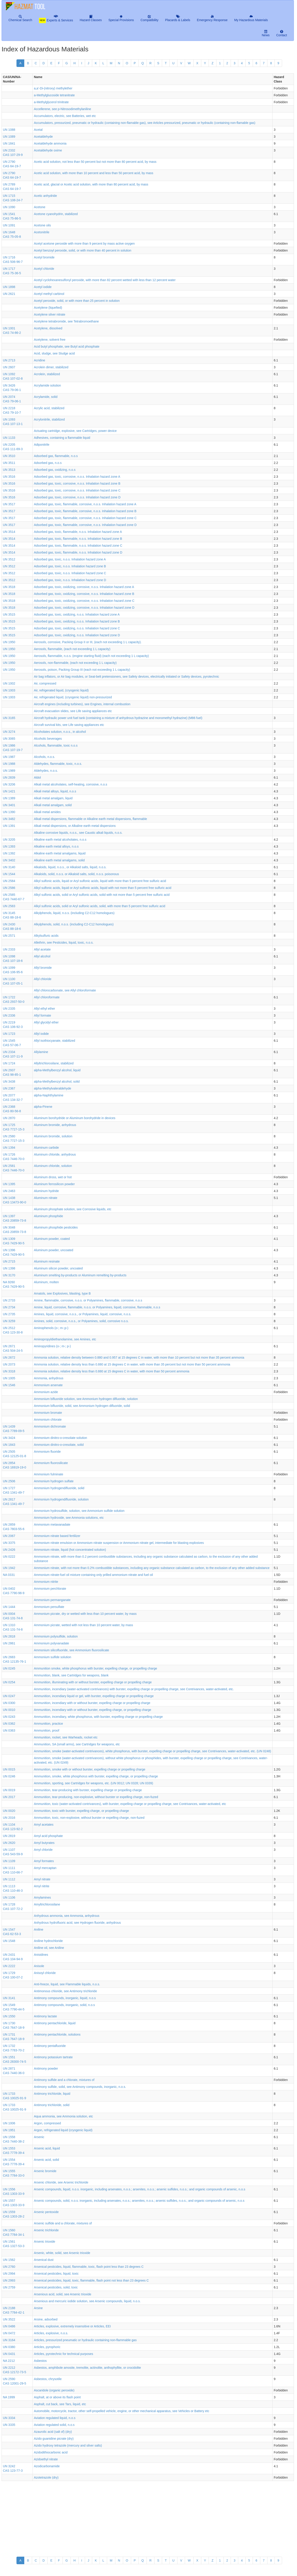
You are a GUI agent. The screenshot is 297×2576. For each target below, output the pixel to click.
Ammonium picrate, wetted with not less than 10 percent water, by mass (83, 1625)
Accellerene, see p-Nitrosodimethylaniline (62, 109)
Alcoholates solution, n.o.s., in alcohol (60, 731)
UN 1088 (9, 129)
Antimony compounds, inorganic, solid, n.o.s (64, 2005)
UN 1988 (9, 763)
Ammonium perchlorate (50, 1588)
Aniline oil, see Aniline (49, 1948)
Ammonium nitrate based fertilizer (57, 1536)
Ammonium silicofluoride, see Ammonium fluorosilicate (71, 1650)
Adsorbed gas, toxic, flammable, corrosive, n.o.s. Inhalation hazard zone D (85, 525)
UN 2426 (9, 1549)
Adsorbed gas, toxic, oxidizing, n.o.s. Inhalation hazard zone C (77, 628)
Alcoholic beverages (48, 738)
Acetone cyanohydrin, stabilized (56, 214)
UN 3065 (9, 738)
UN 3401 (9, 805)
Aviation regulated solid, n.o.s (54, 2425)
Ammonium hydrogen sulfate (53, 1481)
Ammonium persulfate (49, 1607)
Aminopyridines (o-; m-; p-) (52, 1346)
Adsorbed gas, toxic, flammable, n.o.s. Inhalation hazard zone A (78, 532)
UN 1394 (9, 1147)
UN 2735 (9, 1314)
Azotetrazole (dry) (46, 2477)
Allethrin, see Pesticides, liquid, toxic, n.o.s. (64, 942)
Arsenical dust (43, 2260)
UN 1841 (9, 143)
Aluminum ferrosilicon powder (54, 1184)
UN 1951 (9, 2130)
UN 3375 (9, 1543)
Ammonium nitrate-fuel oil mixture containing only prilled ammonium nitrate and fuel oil (93, 1575)
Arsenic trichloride (46, 2230)
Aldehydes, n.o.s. (46, 770)
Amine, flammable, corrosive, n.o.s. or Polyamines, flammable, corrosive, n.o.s (88, 1300)
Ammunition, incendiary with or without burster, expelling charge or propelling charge (92, 1703)
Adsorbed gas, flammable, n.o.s (56, 456)
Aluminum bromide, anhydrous (55, 1125)
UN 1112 (9, 1879)
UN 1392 (9, 853)
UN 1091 (9, 225)
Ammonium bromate (48, 1412)
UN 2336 (9, 1015)
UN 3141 (9, 1998)
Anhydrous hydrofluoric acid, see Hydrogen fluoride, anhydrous (77, 1922)
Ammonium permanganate (52, 1600)
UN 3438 (9, 1081)
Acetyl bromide (44, 257)
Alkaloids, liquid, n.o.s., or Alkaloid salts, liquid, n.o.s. (70, 867)
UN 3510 (9, 456)
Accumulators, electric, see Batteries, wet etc (65, 116)
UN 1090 (9, 207)
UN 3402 (9, 860)
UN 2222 (9, 1966)
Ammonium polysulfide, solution (56, 1636)
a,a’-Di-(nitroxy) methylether (53, 88)
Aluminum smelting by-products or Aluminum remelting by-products (80, 1275)
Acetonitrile (41, 232)
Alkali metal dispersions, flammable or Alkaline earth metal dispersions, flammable (90, 819)
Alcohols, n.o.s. (44, 757)
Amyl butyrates (44, 1843)
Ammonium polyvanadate (51, 1643)
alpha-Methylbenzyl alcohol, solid (56, 1081)
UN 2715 (9, 1261)
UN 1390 (9, 812)
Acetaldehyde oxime (48, 150)
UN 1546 (9, 1385)
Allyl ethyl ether (44, 1008)
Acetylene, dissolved (48, 328)
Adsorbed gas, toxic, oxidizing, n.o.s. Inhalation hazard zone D (77, 635)
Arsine (38, 2308)
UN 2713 (9, 360)
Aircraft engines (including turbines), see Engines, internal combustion (82, 704)
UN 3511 (9, 463)
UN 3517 (9, 504)
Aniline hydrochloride (48, 1941)
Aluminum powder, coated (52, 1239)
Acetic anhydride (45, 195)
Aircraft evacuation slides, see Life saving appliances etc (73, 711)
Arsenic (39, 2137)
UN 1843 (9, 1444)
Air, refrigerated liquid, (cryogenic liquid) (61, 690)
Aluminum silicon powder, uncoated (58, 1268)
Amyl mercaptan (45, 1868)
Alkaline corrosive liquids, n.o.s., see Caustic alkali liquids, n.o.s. (78, 832)
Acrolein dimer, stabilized (51, 367)
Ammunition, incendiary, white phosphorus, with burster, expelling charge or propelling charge (98, 1716)
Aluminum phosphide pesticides (56, 1227)
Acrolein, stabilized (47, 374)
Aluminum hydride (46, 1191)
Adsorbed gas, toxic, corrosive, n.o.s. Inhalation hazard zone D (77, 497)
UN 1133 (9, 437)
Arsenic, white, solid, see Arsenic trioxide (62, 2253)
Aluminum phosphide (48, 1216)
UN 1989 (9, 770)
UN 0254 (9, 1682)
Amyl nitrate (42, 1879)
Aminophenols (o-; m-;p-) (51, 1328)
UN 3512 (9, 559)
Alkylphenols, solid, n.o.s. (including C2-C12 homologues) (74, 924)
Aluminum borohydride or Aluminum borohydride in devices (74, 1118)
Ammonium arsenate (48, 1385)
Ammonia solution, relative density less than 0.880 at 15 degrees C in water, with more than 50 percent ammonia (111, 1371)
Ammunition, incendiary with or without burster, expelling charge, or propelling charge (92, 1710)
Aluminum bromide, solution (53, 1136)
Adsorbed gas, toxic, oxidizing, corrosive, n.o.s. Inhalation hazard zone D (84, 607)
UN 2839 (9, 777)
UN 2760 (9, 2266)
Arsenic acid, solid (46, 2159)
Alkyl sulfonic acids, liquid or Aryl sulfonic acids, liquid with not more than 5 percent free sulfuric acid (102, 888)
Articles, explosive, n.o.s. (51, 2333)
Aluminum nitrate (45, 1198)
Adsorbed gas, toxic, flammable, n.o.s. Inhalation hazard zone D (78, 552)
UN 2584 (9, 881)
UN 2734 (9, 1307)
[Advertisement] (147, 2516)
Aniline (38, 1929)
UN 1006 (9, 2123)
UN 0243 (9, 1716)
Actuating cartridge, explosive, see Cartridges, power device (75, 431)
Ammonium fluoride (47, 1451)
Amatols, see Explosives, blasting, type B (62, 1293)
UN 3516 (9, 476)
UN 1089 (9, 136)
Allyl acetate (42, 949)
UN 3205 (9, 839)
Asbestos (40, 2361)
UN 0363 (9, 1730)
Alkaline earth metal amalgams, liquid (59, 853)
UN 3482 (9, 819)
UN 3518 (9, 587)
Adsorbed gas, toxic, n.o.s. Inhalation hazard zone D (70, 580)
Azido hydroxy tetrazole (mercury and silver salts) (68, 2445)
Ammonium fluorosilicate (51, 1463)
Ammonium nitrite (46, 1581)
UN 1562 (9, 2260)
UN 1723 (9, 1033)
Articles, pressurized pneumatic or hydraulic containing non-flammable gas (85, 2340)
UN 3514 (9, 532)
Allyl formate (42, 1015)
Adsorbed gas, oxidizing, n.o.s (54, 469)
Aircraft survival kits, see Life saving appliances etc (69, 725)
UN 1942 (9, 1568)
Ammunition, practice (48, 1723)
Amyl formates (44, 1861)
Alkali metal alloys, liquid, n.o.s (55, 791)
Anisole (39, 1966)
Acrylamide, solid (45, 397)
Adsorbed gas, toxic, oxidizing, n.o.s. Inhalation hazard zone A (77, 614)
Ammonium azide (46, 1392)
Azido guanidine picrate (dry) (53, 2438)
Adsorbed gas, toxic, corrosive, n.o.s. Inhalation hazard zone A (77, 476)
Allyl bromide (43, 967)
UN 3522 (9, 2319)
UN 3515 (9, 614)
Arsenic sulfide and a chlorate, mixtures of (63, 2223)
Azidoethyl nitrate (46, 2459)
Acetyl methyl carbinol (49, 294)
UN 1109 (9, 1861)
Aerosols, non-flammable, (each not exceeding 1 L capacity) (75, 663)
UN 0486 (9, 2326)
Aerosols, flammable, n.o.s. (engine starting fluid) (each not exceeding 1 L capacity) (91, 656)
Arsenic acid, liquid (47, 2148)
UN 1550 (9, 2016)
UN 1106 (9, 1897)
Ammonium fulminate (48, 1474)
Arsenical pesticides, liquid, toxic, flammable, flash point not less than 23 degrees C (91, 2280)
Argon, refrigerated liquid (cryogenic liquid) (63, 2130)
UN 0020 (9, 1811)
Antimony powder (46, 2068)
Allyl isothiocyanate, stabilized (54, 1040)
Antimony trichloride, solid (51, 2105)
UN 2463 (9, 1191)
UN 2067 (9, 1536)
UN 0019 (9, 1790)
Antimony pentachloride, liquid (54, 2023)
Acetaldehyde (43, 136)
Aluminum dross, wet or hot (53, 1177)
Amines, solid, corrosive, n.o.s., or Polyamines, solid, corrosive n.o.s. (81, 1321)
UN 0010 (9, 1710)
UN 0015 (9, 1769)
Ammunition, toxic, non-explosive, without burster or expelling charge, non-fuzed (89, 1817)
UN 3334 (9, 2418)
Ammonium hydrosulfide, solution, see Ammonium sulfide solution (79, 1511)
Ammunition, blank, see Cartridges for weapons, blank (71, 1675)
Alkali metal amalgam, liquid (53, 798)
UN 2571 (9, 935)
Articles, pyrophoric (47, 2347)
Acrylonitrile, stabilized (49, 419)
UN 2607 (9, 367)
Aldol (37, 777)
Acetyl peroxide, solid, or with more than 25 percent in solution (77, 300)
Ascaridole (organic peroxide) (54, 2390)
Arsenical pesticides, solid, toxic (56, 2287)
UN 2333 (9, 949)
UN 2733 (9, 1300)
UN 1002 (9, 683)
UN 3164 (9, 2340)
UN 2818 (9, 1636)
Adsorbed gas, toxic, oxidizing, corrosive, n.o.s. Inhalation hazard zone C (84, 600)
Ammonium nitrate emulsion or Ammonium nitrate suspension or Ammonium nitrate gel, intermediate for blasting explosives (119, 1543)
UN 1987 (9, 757)
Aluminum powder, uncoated (53, 1250)
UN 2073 (9, 1364)
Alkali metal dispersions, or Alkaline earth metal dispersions (75, 826)
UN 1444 (9, 1607)
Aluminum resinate (47, 1261)
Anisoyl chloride (45, 1973)
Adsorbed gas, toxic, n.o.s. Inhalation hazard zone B (70, 566)
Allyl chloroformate (46, 997)
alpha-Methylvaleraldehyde (52, 1088)
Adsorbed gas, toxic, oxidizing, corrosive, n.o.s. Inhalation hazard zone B (84, 594)
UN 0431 (9, 2354)
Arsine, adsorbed (45, 2319)
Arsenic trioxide (44, 2241)
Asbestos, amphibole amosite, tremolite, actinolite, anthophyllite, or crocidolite (87, 2367)
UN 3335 (9, 2425)
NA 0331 (9, 1575)
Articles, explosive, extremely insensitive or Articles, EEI (72, 2326)
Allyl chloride (42, 979)
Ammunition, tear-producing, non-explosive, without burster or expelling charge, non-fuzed (96, 1797)
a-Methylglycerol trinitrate (51, 102)
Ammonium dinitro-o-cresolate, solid (58, 1444)
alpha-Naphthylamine (48, 1095)
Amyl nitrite (41, 1886)
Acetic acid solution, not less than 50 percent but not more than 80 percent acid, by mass (95, 161)
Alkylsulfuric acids (46, 935)
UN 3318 (9, 1371)
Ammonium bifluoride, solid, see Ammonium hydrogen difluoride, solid (82, 1406)
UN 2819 (9, 1836)
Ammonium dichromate (50, 1426)
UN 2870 (9, 1118)
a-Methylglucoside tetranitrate (54, 95)
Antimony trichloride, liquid (52, 2093)
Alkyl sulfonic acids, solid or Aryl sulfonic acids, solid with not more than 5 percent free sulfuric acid (101, 894)
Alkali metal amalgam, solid (53, 805)
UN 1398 (9, 1268)
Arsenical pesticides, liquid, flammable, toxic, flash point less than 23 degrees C (89, 2266)
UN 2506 (9, 1481)
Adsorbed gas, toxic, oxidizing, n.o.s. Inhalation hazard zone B (77, 621)
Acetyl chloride (44, 268)
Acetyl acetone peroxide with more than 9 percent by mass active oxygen (84, 243)
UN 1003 (9, 690)
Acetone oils (42, 225)
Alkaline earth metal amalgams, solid (59, 860)
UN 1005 (9, 1378)
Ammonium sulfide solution (52, 1657)
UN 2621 (9, 294)
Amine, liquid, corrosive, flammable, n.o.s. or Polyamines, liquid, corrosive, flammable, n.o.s (97, 1307)
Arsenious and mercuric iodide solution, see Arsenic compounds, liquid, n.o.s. (87, 2301)
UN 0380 (9, 2347)
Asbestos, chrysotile (48, 2379)
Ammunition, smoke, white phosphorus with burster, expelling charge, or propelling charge (96, 1776)
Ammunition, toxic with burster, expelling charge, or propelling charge (81, 1811)
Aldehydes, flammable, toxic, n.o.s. (58, 763)
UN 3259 (9, 1321)
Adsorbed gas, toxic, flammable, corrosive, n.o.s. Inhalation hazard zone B (85, 511)
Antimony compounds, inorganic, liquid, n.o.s (65, 1998)
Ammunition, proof (46, 1730)
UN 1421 (9, 791)
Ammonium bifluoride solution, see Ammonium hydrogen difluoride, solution (86, 1399)
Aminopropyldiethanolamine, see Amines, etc (65, 1339)
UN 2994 (9, 2273)
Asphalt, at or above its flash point (57, 2397)
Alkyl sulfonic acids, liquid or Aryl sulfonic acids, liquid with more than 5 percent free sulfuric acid (100, 881)
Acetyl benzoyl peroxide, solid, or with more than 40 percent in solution (82, 250)
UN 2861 (9, 1643)
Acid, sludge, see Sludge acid (54, 353)
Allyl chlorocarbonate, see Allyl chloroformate (65, 990)
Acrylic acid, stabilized (49, 408)
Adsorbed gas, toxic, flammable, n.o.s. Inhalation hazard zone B (78, 538)
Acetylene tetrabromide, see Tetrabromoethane (66, 321)
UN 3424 (9, 1438)
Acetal (38, 129)
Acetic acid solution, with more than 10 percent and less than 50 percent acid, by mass (93, 173)
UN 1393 (9, 846)
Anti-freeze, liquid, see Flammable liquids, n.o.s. (67, 1984)
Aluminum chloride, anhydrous (55, 1154)
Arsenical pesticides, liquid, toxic (56, 2273)
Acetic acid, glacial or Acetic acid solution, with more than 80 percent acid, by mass (91, 184)
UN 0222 (9, 1556)
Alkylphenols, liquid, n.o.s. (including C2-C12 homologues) (74, 913)
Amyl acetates (43, 1824)
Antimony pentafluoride (50, 2046)
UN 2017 (9, 1797)
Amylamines (42, 1897)
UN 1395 (9, 1184)
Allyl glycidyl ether (46, 1022)
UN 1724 (9, 1063)
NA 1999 (9, 2397)
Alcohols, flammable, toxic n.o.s (55, 745)
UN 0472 (9, 2333)
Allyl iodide (41, 1033)
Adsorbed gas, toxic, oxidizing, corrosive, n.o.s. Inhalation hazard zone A (84, 587)
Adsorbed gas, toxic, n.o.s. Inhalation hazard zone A (70, 559)
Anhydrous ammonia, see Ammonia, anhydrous (66, 1915)
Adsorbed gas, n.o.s (48, 463)
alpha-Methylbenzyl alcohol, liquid (57, 1070)
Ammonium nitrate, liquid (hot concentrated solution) (70, 1549)
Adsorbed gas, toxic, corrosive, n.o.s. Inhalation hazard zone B (77, 483)
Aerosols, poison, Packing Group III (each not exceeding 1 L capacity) (82, 669)
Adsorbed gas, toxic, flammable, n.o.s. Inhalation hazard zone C (78, 545)
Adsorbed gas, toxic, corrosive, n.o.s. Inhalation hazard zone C (77, 490)
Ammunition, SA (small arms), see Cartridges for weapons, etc (77, 1744)
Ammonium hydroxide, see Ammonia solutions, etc (69, 1517)
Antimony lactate (45, 2016)
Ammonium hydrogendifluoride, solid (59, 1488)
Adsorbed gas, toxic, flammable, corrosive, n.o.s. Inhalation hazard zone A (85, 504)
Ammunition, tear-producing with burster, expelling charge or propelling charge (88, 1790)
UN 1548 (9, 1941)
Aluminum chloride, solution (53, 1166)
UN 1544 (9, 874)
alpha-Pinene (43, 1106)
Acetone (39, 207)
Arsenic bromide (45, 2171)
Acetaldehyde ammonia (50, 143)
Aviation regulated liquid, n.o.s (54, 2418)
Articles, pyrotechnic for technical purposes (63, 2354)
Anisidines (41, 1954)
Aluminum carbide (46, 1147)
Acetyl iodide (42, 287)
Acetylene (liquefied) (48, 307)
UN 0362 (9, 1723)
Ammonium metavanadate (52, 1524)
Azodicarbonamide (47, 2466)
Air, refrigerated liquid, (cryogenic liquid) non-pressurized (73, 697)
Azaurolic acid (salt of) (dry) (53, 2431)
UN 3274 (9, 731)
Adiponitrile (41, 444)
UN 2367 (9, 1088)
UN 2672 (9, 1357)
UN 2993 (9, 2280)
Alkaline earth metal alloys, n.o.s (56, 846)
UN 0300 (9, 1703)
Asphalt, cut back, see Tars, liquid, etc (60, 2404)
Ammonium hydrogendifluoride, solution (61, 1499)
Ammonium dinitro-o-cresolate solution (60, 1438)
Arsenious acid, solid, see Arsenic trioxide (62, 2294)
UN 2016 (9, 1817)
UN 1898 (9, 287)
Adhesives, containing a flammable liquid (62, 437)
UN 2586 (9, 888)
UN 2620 (9, 1843)
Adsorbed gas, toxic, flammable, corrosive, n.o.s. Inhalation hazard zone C (85, 518)
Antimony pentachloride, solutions (57, 2034)
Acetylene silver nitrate (49, 314)
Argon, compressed (47, 2123)
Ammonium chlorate (48, 1419)
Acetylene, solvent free (49, 339)
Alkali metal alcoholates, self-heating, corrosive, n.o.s (70, 784)
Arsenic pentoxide (46, 2212)
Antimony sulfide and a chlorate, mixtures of (64, 2080)
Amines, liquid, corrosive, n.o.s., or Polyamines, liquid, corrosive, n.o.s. (82, 1314)
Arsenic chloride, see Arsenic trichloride (61, 2182)
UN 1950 (9, 642)
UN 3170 (9, 1275)
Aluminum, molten (46, 1282)
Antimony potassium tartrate (53, 2057)
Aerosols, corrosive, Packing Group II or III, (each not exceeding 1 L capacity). (88, 642)
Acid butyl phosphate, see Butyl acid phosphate (66, 346)
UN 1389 (9, 798)
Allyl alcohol (42, 956)
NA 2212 (9, 2361)
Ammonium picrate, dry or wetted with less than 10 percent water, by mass (85, 1613)
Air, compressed (45, 683)
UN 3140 (9, 867)
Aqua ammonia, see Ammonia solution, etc (63, 2116)
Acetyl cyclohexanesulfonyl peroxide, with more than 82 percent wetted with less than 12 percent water (105, 280)
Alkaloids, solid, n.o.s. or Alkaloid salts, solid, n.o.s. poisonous (76, 874)
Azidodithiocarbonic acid (50, 2452)
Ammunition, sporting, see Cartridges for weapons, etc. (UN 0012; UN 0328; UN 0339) (93, 1783)
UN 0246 (9, 1776)
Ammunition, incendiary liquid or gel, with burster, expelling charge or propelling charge (94, 1696)
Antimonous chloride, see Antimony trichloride (65, 1991)
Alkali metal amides (47, 812)
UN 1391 (9, 826)
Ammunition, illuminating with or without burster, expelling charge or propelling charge (93, 1682)
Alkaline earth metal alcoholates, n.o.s (60, 839)
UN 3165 (9, 718)
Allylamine (41, 1052)
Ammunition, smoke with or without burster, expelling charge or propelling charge (89, 1769)
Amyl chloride (43, 1849)
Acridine (39, 360)
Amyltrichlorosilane (47, 1904)
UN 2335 (9, 1008)
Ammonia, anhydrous (48, 1378)
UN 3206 (9, 784)
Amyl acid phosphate (48, 1836)
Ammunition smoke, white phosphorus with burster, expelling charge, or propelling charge (95, 1668)
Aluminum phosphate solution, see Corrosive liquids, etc (72, 1209)
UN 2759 (9, 2287)
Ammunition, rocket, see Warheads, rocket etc (66, 1737)
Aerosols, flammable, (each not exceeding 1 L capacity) (72, 649)
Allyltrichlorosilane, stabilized (53, 1063)
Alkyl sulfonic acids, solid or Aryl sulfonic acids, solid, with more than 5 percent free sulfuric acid (99, 906)
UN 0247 (9, 1696)
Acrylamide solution (47, 385)
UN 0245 (9, 1668)
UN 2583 (9, 906)
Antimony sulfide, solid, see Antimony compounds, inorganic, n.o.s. (80, 2087)
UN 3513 (9, 469)
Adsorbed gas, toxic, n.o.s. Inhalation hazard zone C (70, 573)
